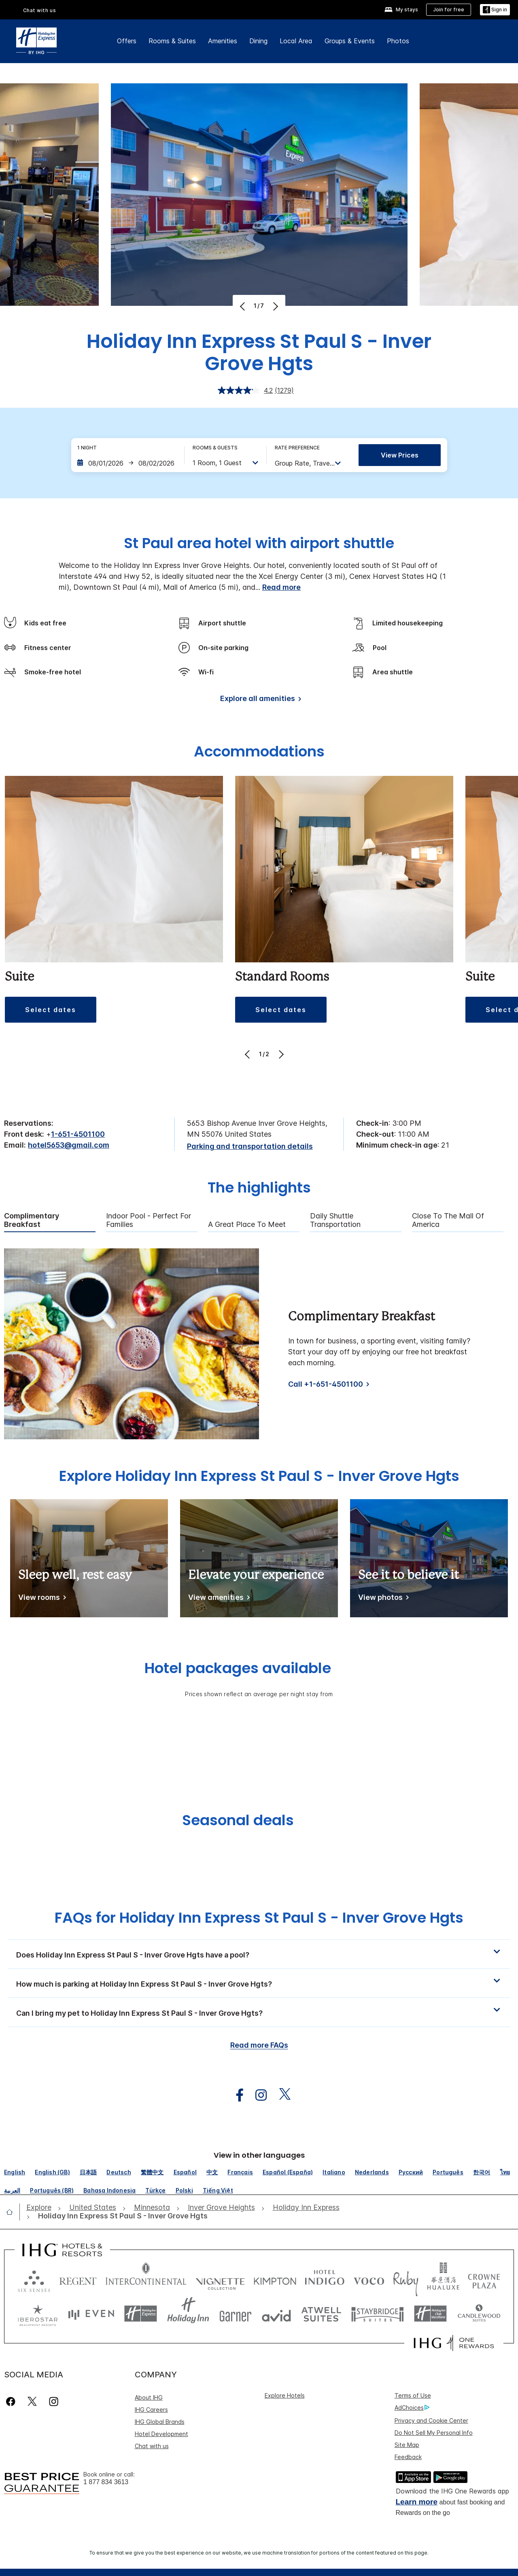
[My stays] (401, 10)
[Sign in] (495, 10)
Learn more (416, 2502)
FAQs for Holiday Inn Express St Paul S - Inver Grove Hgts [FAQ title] (259, 1917)
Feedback (408, 2456)
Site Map (407, 2444)
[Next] (274, 306)
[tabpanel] (259, 1344)
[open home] (12, 2212)
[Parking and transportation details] (250, 1146)
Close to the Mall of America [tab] (448, 1220)
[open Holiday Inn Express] (306, 2207)
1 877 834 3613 (105, 2482)
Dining (258, 41)
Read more (281, 587)
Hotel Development (161, 2433)
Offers (126, 41)
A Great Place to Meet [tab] (247, 1224)
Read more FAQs (259, 2045)
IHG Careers (151, 2409)
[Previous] (243, 306)
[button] (259, 1953)
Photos (398, 41)
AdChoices (412, 2407)
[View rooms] (40, 1598)
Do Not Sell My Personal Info (434, 2432)
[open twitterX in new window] (280, 2095)
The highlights (259, 1188)
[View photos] (382, 1598)
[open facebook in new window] (235, 2095)
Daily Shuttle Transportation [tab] (335, 1220)
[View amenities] (217, 1598)
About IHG (149, 2397)
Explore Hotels (285, 2395)
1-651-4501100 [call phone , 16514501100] (78, 1134)
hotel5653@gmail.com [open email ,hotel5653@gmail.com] (68, 1145)
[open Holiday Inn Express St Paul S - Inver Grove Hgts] (120, 2216)
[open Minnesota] (152, 2207)
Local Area (296, 41)
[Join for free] (448, 10)
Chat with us (39, 10)
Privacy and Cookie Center (431, 2420)
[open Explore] (41, 2207)
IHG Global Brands (160, 2421)
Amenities (222, 41)
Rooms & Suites (172, 41)
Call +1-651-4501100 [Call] (325, 1384)
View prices (399, 455)
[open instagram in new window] (257, 2095)
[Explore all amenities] (259, 700)
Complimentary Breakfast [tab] (31, 1220)
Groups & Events (350, 41)
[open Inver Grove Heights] (221, 2207)
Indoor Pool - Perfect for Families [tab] (148, 1220)
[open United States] (92, 2207)
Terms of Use (413, 2395)
